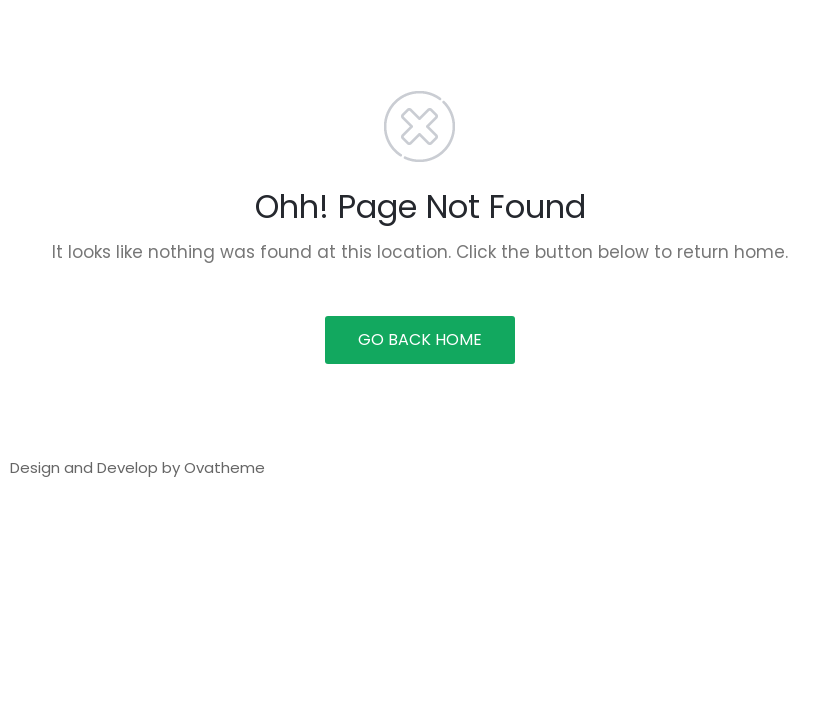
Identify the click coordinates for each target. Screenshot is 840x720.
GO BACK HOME (420, 339)
